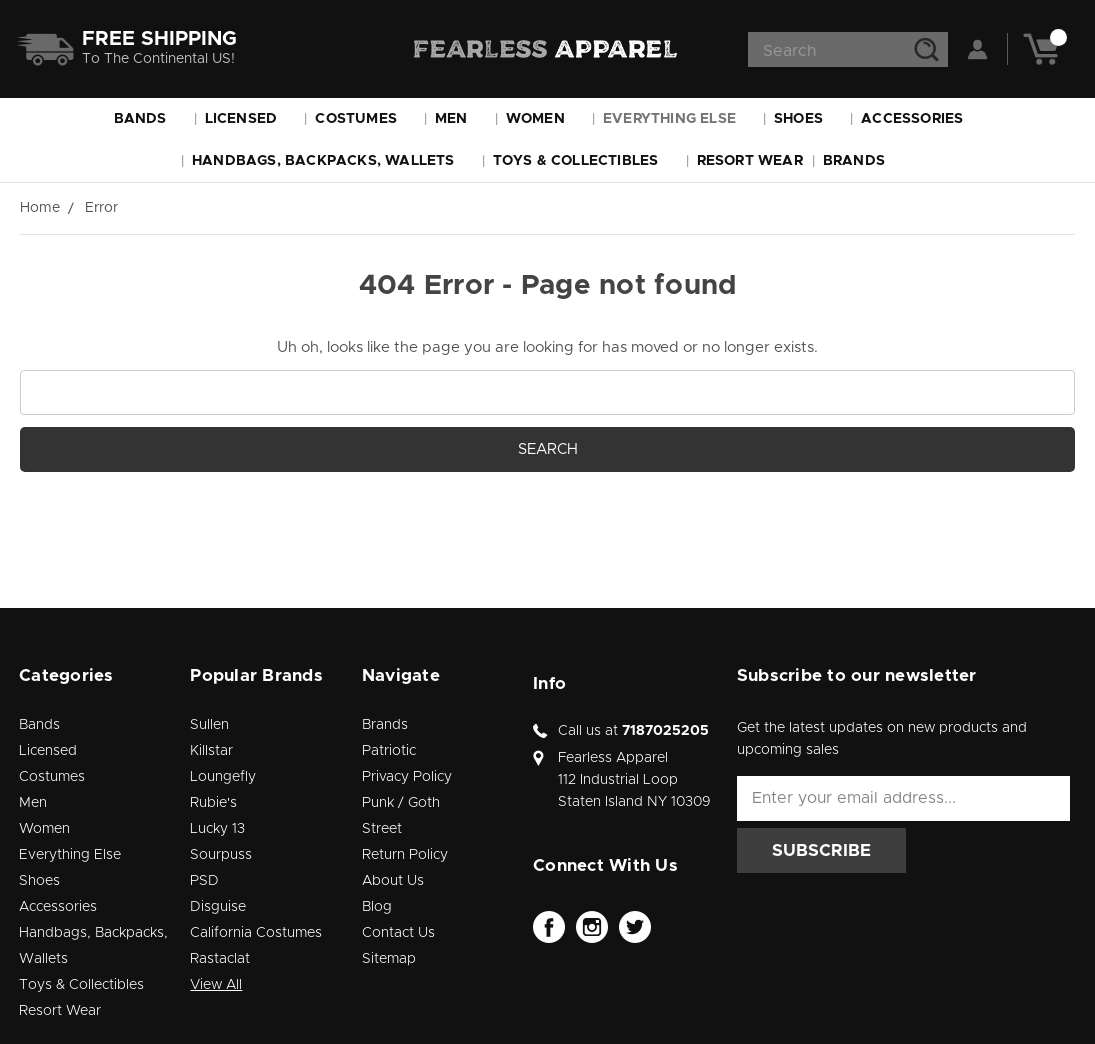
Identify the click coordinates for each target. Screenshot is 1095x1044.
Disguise (218, 907)
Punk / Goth (401, 803)
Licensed (250, 119)
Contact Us (398, 933)
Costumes (365, 119)
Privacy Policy (407, 777)
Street (382, 829)
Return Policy (405, 855)
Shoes (807, 119)
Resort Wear (750, 161)
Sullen (209, 725)
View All (216, 985)
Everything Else (678, 119)
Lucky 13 (217, 829)
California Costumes (256, 933)
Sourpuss (221, 855)
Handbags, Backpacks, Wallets (332, 161)
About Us (393, 881)
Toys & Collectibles (585, 161)
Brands (863, 161)
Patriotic (389, 751)
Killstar (211, 751)
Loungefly (223, 777)
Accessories (921, 119)
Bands (149, 119)
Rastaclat (220, 959)
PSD (204, 881)
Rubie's (213, 803)
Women (544, 119)
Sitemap (389, 959)
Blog (377, 907)
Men (460, 119)
